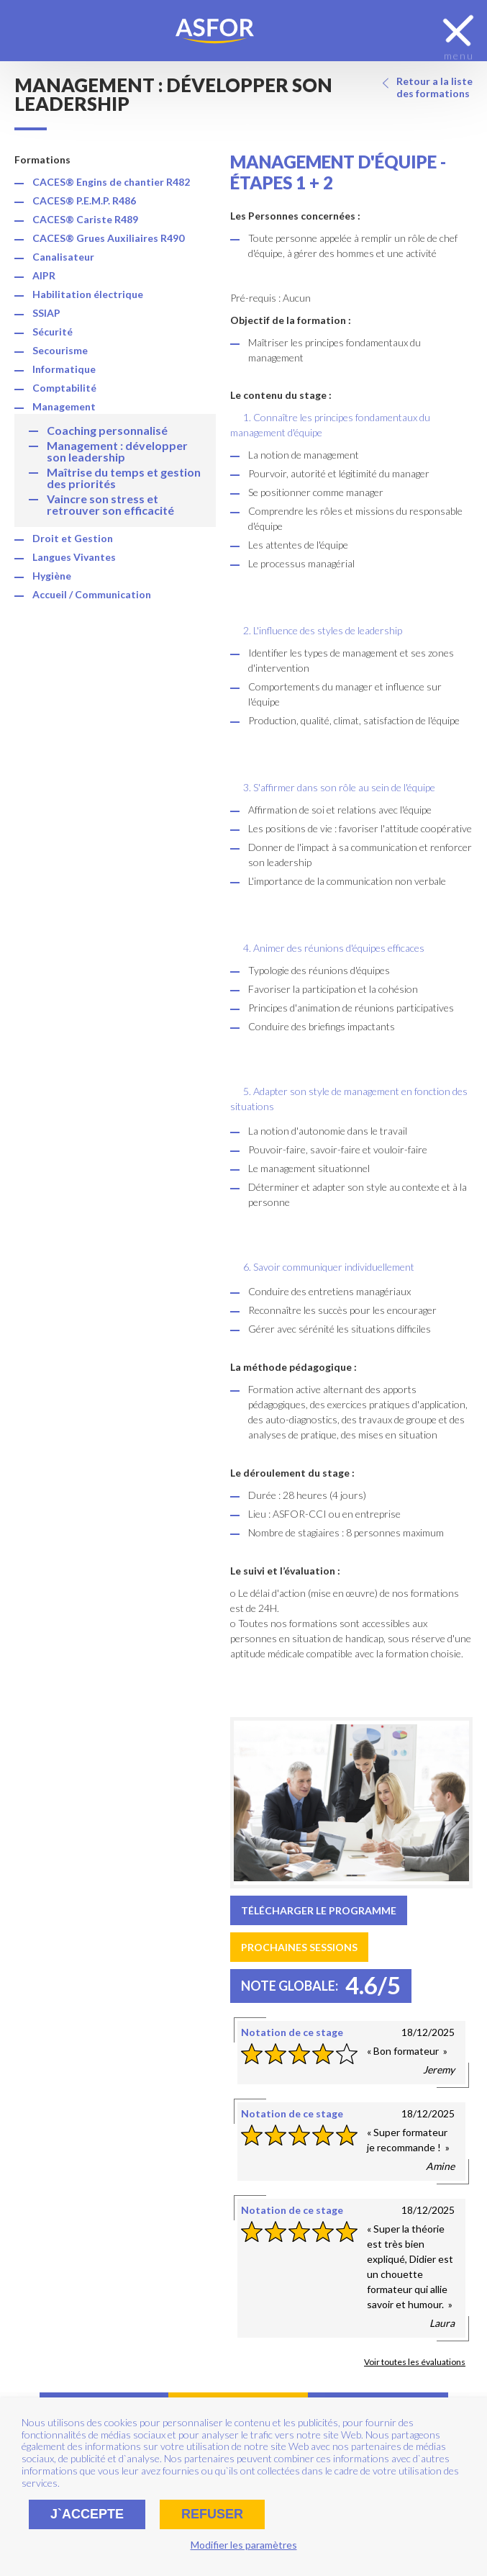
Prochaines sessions (299, 1947)
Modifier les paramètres (244, 2545)
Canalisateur (63, 257)
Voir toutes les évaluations (414, 2361)
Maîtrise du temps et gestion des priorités (124, 477)
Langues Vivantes (74, 557)
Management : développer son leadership (117, 451)
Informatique (64, 369)
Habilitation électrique (87, 294)
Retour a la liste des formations (434, 87)
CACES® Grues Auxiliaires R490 (108, 238)
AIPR (43, 275)
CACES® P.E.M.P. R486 (84, 200)
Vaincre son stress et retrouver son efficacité (110, 504)
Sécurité (52, 331)
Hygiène (51, 575)
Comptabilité (64, 388)
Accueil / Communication (91, 594)
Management (64, 406)
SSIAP (46, 313)
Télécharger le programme (318, 1910)
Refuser (212, 2514)
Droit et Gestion (72, 538)
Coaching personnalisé (107, 430)
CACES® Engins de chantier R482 (111, 182)
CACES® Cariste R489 (85, 219)
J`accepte (87, 2514)
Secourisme (60, 350)
